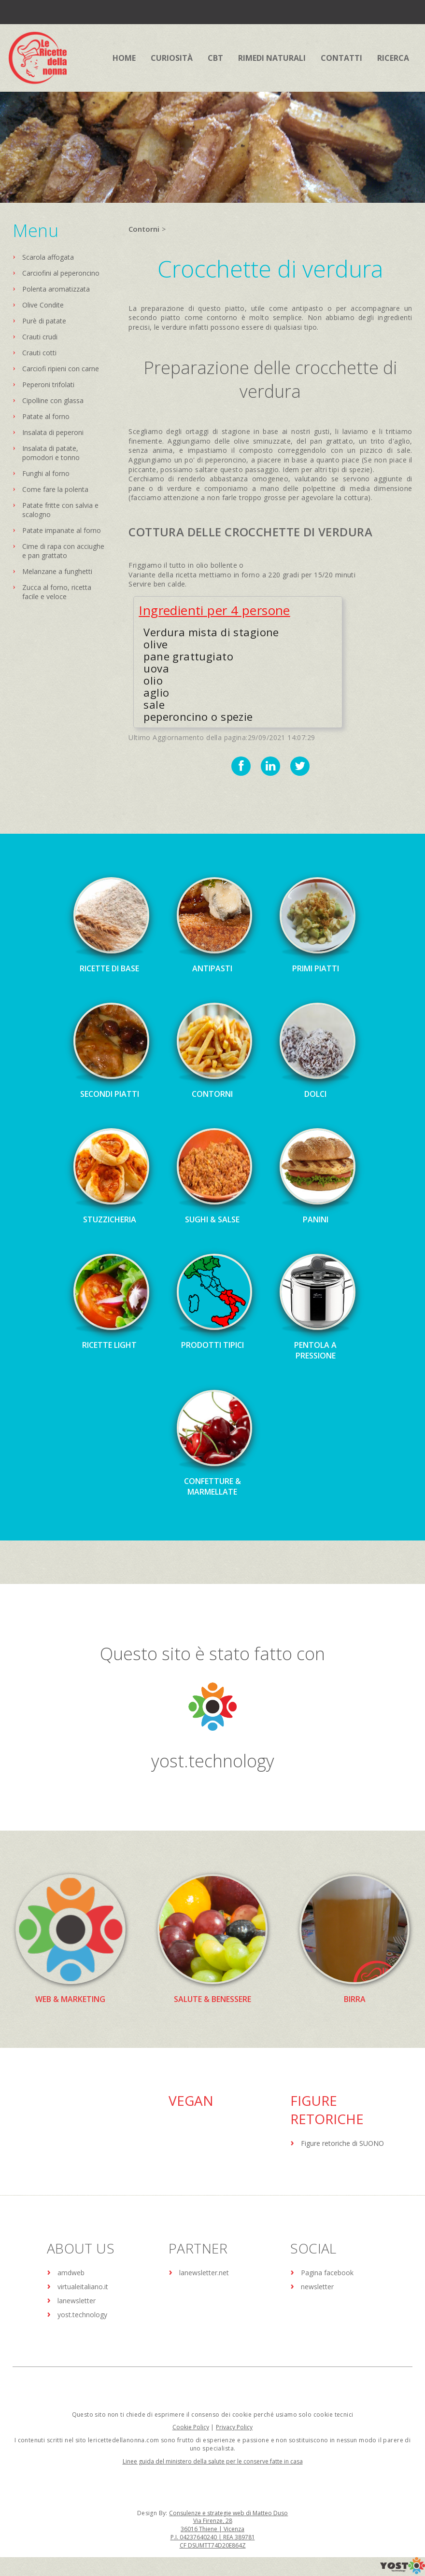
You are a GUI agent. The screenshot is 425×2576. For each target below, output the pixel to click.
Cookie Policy (190, 2427)
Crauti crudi (39, 336)
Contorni (143, 229)
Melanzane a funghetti (57, 571)
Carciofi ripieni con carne (60, 368)
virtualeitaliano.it (82, 2286)
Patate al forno (46, 416)
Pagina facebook (327, 2272)
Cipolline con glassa (53, 400)
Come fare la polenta (55, 489)
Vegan (191, 2100)
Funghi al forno (46, 473)
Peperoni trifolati (48, 384)
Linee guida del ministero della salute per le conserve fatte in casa (213, 2461)
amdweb (71, 2272)
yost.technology (212, 1761)
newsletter (317, 2286)
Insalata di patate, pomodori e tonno (51, 453)
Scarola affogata (48, 257)
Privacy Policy (234, 2427)
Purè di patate (44, 320)
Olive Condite (43, 304)
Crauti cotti (39, 352)
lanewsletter (76, 2300)
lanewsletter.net (204, 2272)
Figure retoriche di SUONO (342, 2143)
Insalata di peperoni (53, 432)
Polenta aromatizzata (56, 289)
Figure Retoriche (327, 2109)
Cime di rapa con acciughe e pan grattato (63, 551)
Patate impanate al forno (61, 530)
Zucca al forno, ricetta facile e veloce (56, 592)
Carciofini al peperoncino (60, 273)
